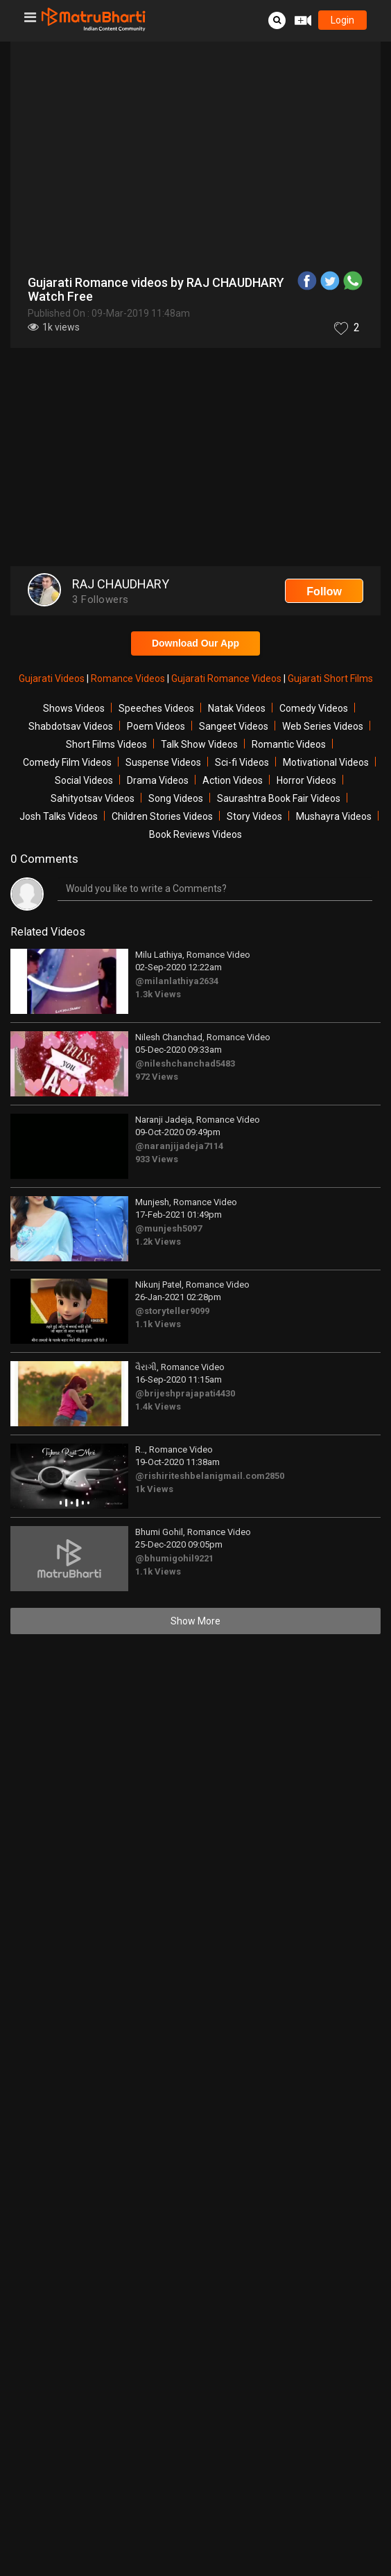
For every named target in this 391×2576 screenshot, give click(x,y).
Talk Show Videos (199, 744)
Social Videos (84, 780)
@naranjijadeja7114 (179, 1146)
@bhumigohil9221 (174, 1558)
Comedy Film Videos (67, 762)
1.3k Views (158, 994)
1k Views (154, 1489)
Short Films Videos (106, 744)
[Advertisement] (195, 459)
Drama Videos (158, 780)
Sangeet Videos (233, 726)
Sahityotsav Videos (92, 798)
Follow (324, 591)
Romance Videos (129, 678)
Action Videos (232, 780)
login (342, 20)
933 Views (156, 1159)
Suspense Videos (163, 762)
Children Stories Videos (162, 816)
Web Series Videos (322, 726)
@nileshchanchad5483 (185, 1063)
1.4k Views (158, 1406)
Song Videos (175, 798)
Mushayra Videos (334, 816)
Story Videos (254, 816)
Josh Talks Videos (58, 816)
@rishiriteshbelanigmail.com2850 (209, 1476)
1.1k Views (158, 1324)
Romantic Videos (289, 744)
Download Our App (195, 643)
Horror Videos (306, 780)
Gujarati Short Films (330, 678)
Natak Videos (237, 708)
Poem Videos (156, 726)
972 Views (156, 1076)
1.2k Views (158, 1241)
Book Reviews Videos (195, 834)
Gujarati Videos (53, 678)
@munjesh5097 (168, 1228)
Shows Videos (74, 708)
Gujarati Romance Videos (227, 678)
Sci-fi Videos (242, 762)
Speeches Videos (156, 708)
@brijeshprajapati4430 (185, 1393)
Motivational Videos (326, 762)
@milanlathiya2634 (176, 981)
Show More (195, 1621)
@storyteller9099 (172, 1311)
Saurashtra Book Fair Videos (278, 798)
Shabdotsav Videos (70, 726)
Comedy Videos (313, 708)
